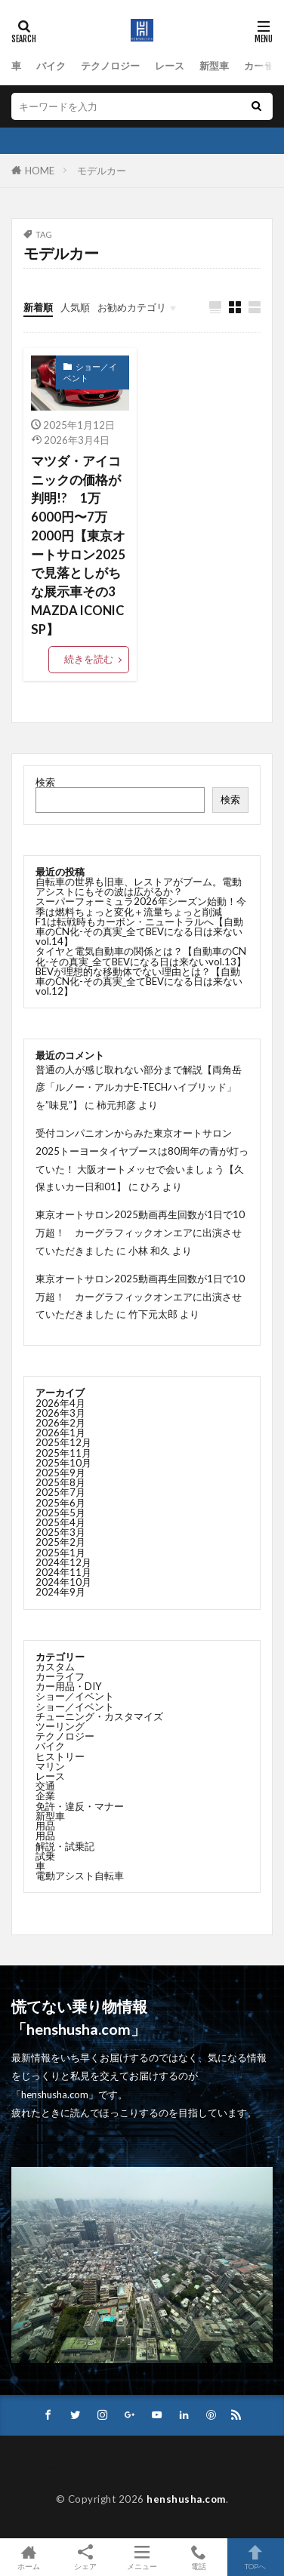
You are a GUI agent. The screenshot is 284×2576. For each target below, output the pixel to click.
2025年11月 (63, 1453)
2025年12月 (63, 1442)
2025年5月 (60, 1513)
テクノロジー (110, 66)
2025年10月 (63, 1463)
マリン (50, 1766)
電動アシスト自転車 (80, 1876)
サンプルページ (59, 2470)
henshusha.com (186, 2499)
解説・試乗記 (65, 1846)
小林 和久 (149, 1251)
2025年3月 (60, 1532)
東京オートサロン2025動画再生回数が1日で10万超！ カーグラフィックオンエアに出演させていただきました (140, 1232)
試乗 (45, 1856)
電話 (199, 2557)
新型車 (214, 66)
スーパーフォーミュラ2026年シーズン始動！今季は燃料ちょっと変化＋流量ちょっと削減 (141, 906)
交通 (45, 1786)
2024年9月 (60, 1592)
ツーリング (60, 1726)
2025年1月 (60, 1553)
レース (169, 66)
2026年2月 (60, 1423)
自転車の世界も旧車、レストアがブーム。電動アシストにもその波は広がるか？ (139, 886)
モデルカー (101, 171)
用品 (45, 1826)
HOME (39, 171)
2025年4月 (60, 1522)
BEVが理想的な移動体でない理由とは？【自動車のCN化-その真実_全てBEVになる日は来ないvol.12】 (139, 981)
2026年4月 (60, 1403)
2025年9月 (60, 1473)
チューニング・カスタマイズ (99, 1716)
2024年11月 (63, 1572)
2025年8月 (60, 1482)
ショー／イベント (90, 372)
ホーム (28, 2557)
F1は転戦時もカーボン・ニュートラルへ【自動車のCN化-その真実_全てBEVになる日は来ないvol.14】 (139, 931)
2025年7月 (60, 1492)
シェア (85, 2557)
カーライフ (60, 1676)
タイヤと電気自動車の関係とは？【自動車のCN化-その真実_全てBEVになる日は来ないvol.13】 (141, 956)
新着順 (38, 307)
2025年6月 (60, 1503)
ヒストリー (60, 1756)
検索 (45, 782)
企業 (45, 1796)
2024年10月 (63, 1582)
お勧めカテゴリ (131, 307)
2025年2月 (60, 1542)
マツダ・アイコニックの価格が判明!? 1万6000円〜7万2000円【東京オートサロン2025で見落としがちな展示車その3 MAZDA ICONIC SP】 (78, 545)
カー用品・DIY (69, 1686)
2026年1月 (60, 1432)
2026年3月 (60, 1413)
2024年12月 (63, 1562)
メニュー (141, 2557)
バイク (51, 66)
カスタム (55, 1666)
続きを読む (88, 659)
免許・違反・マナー (80, 1806)
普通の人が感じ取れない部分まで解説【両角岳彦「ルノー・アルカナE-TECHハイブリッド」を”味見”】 (139, 1087)
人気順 (75, 307)
